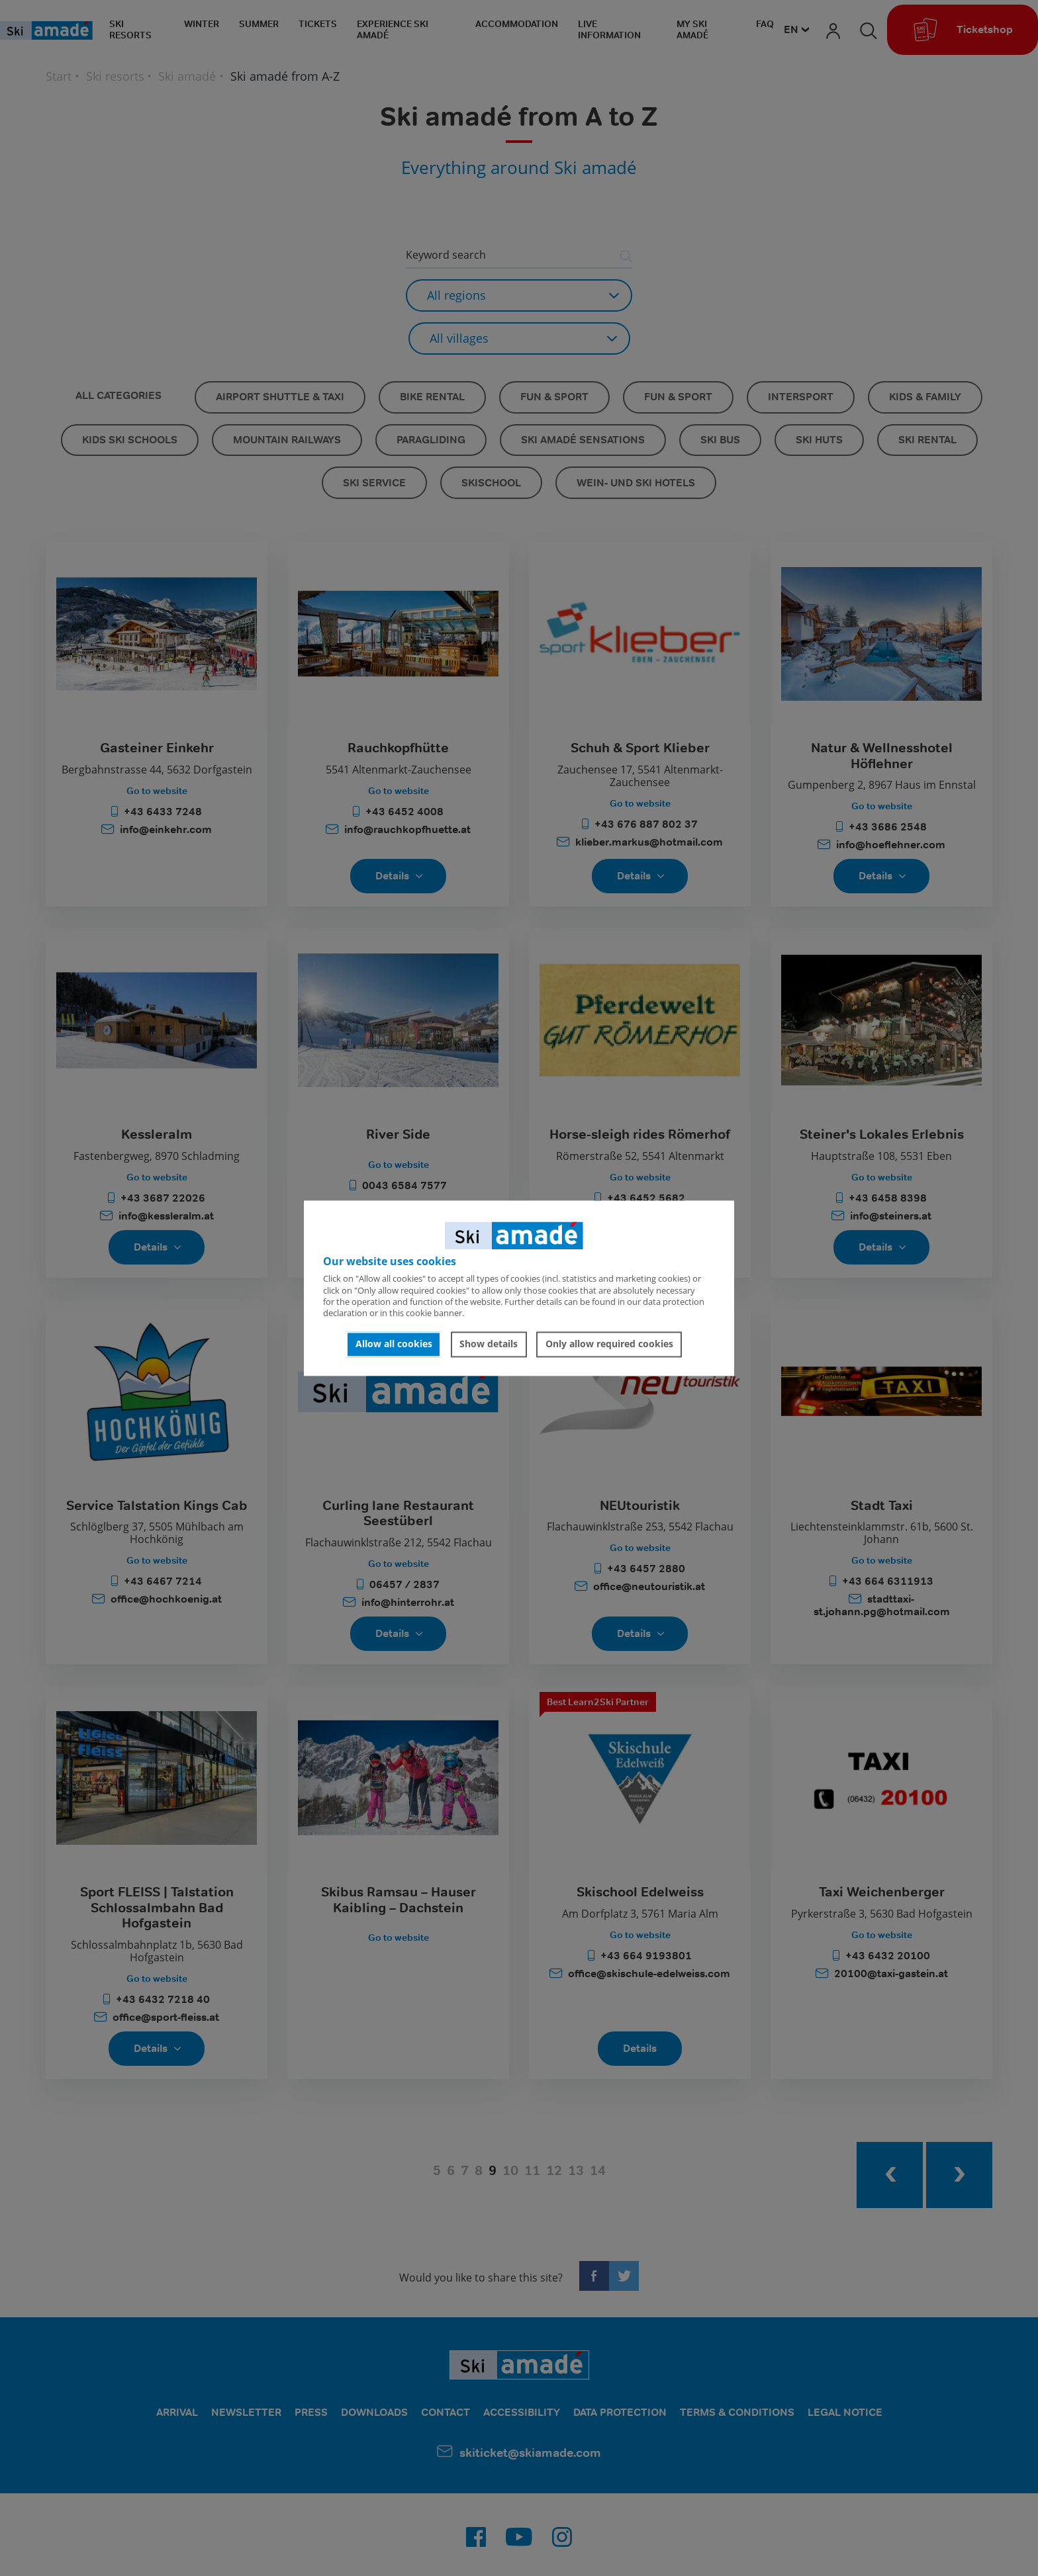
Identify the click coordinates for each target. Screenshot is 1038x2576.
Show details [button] (488, 1344)
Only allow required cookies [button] (609, 1344)
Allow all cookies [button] (393, 1344)
